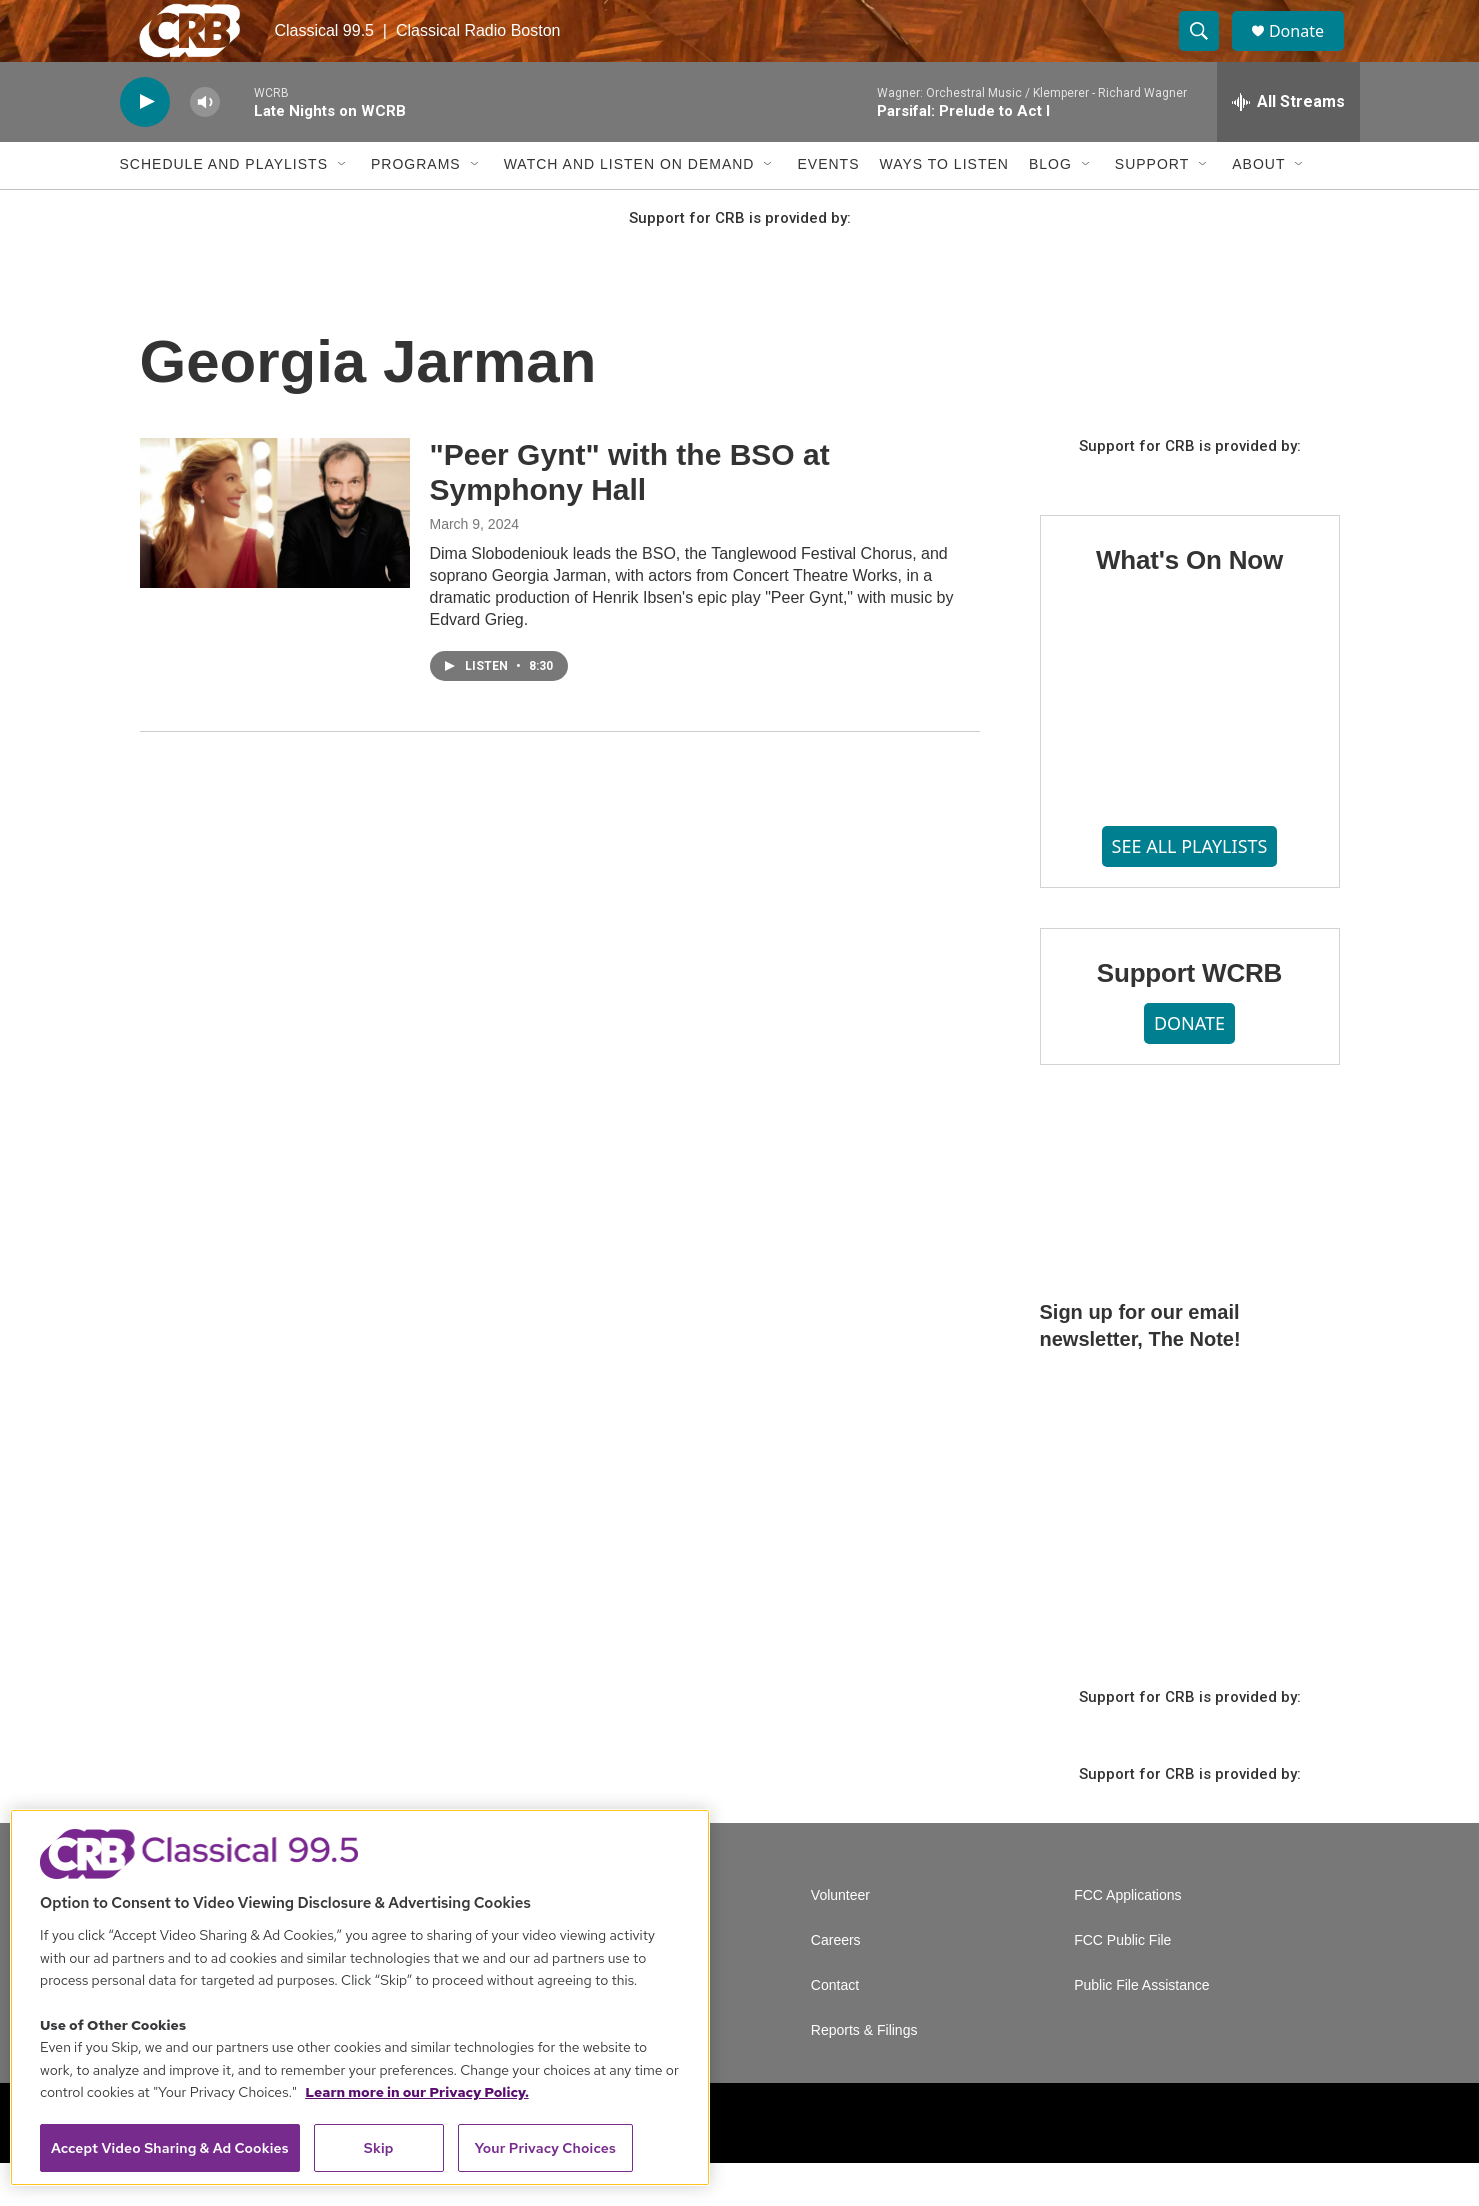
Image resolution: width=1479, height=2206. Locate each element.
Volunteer (840, 1938)
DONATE (1189, 1067)
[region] (360, 1997)
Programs (416, 208)
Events (828, 208)
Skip (379, 2148)
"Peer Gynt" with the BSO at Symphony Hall (630, 515)
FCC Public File (1122, 1983)
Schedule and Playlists (224, 208)
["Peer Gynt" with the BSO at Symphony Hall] (275, 556)
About (1258, 208)
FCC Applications (1127, 1938)
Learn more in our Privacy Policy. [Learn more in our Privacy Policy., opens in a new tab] (417, 2092)
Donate (1309, 52)
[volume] (205, 145)
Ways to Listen (943, 208)
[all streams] (1288, 145)
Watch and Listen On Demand (629, 208)
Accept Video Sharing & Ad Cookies (170, 2148)
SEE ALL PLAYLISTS (1190, 889)
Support (1152, 208)
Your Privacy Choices (545, 2148)
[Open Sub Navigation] (343, 208)
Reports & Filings (864, 2073)
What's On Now (1189, 603)
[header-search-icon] (1208, 53)
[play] (145, 145)
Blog (1050, 208)
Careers (836, 1983)
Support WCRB (1189, 1016)
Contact (835, 2028)
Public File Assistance (1141, 2028)
